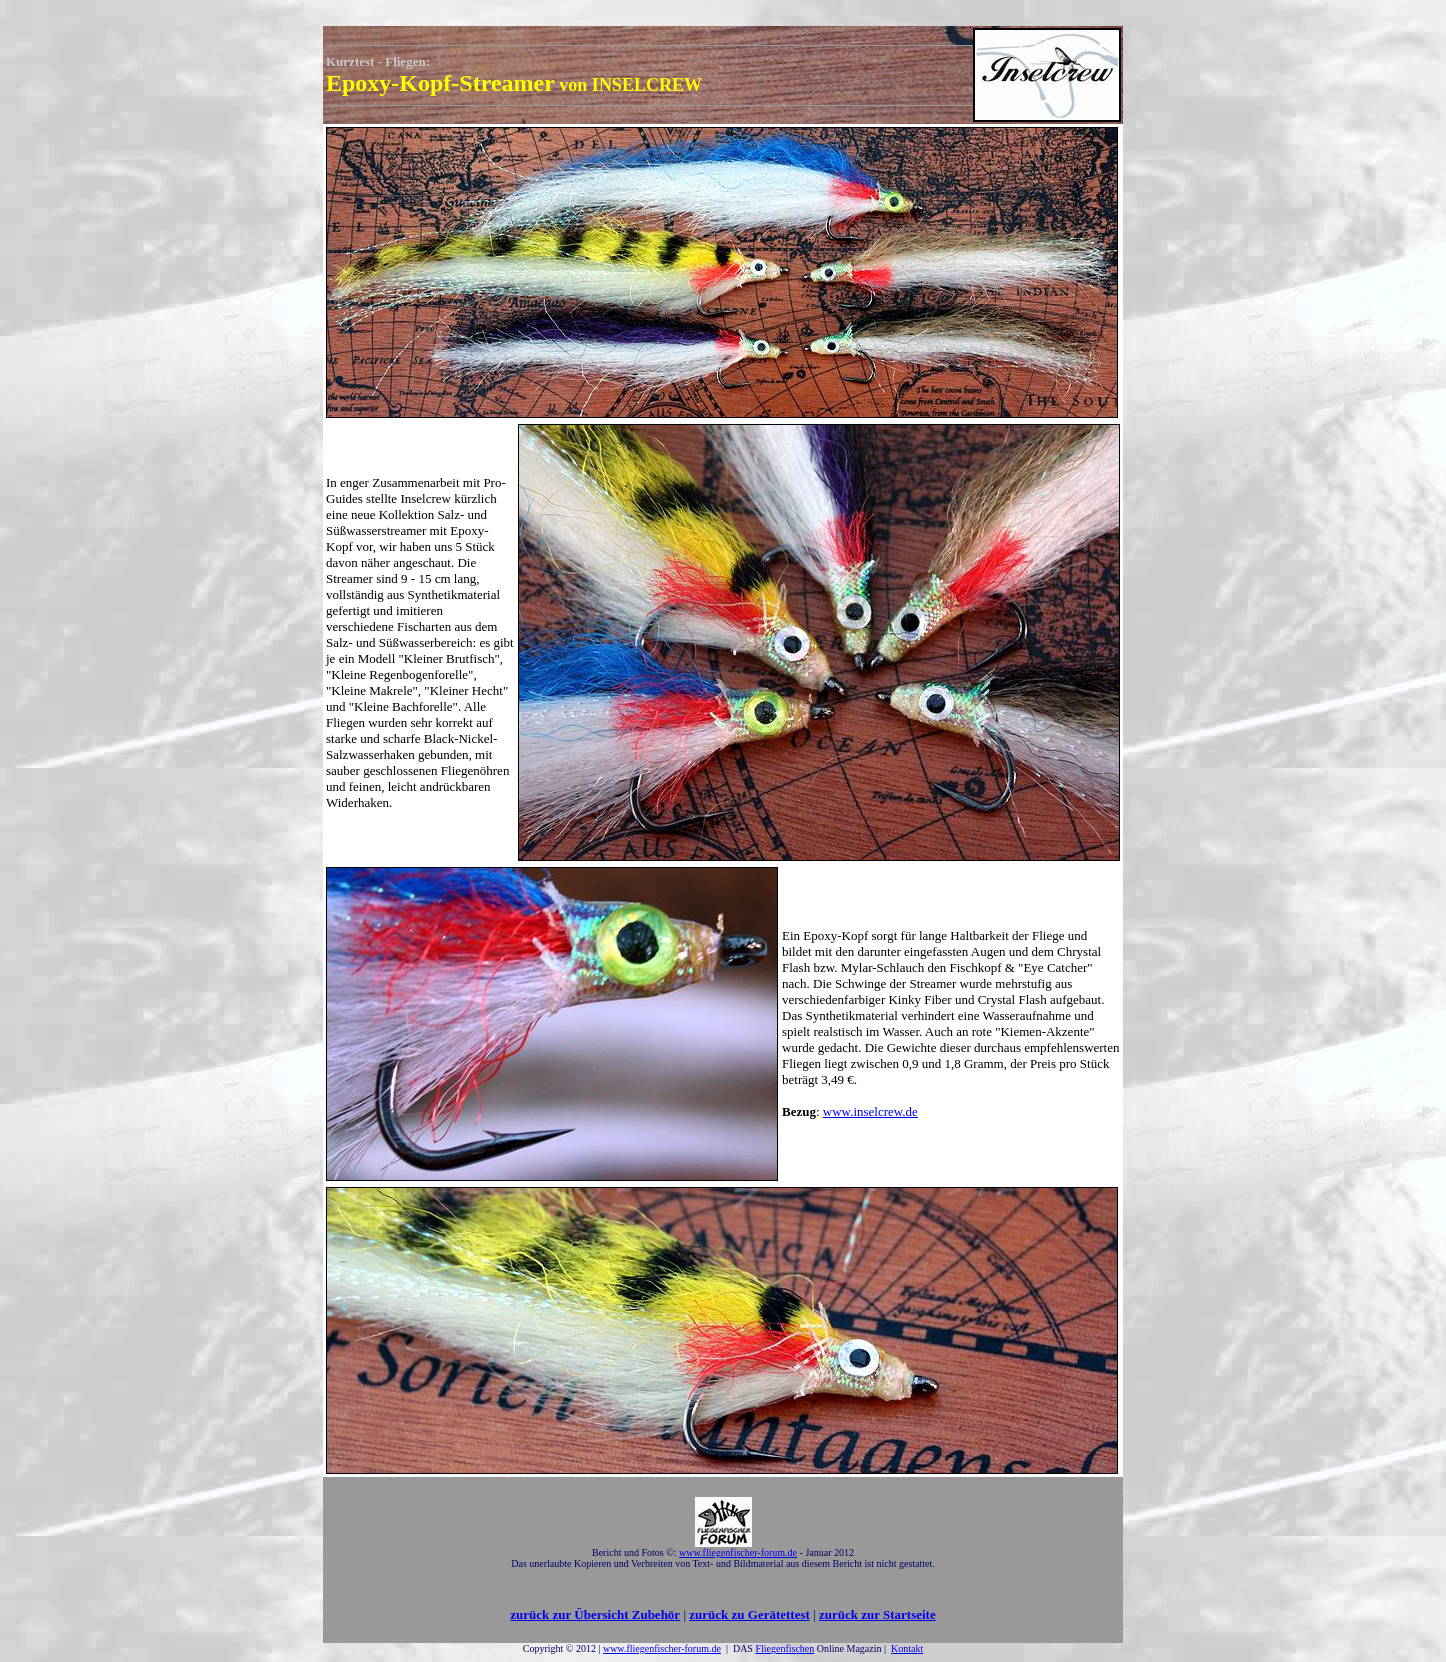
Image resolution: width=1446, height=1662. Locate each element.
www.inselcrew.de (870, 1111)
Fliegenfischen (784, 1648)
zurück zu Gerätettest (749, 1614)
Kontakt (907, 1648)
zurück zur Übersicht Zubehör (595, 1614)
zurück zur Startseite (877, 1614)
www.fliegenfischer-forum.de (662, 1648)
